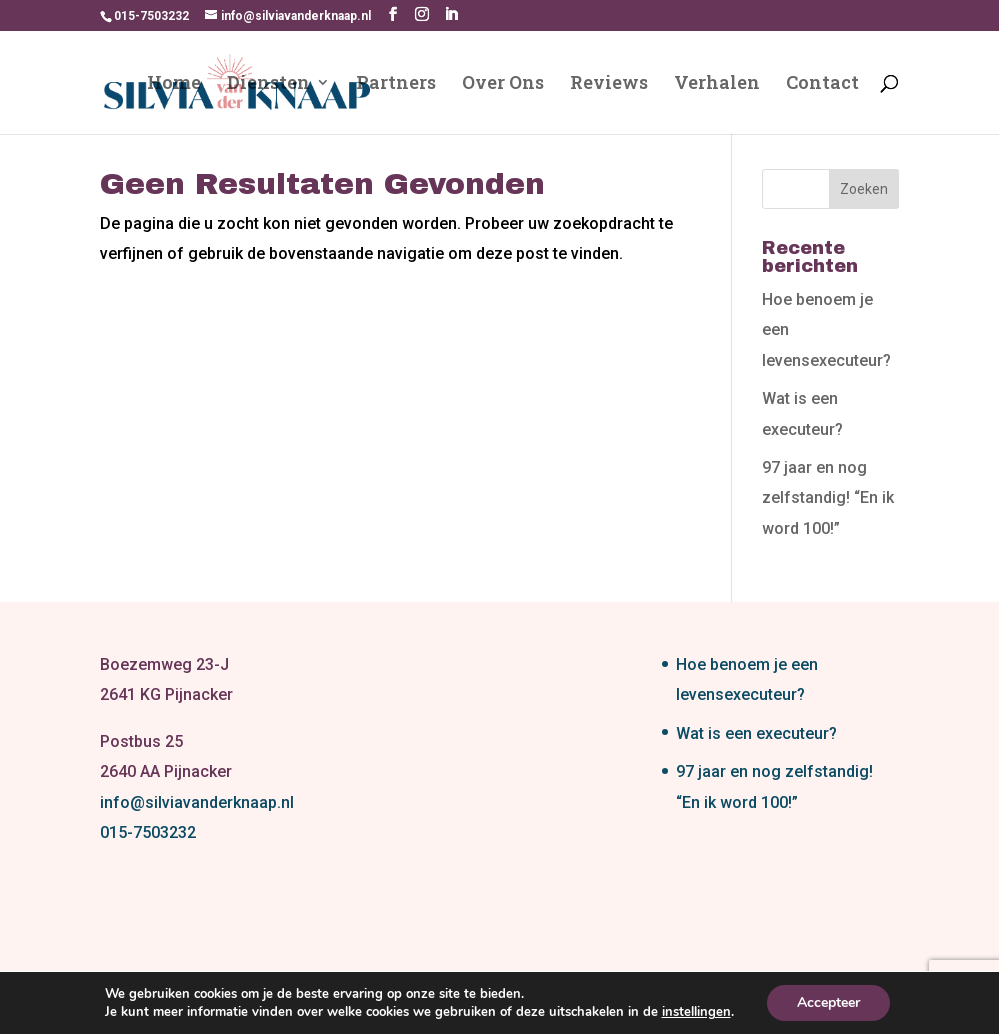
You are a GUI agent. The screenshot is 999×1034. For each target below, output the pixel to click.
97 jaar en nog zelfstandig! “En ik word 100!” (828, 498)
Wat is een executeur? (756, 733)
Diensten (268, 84)
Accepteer (828, 1002)
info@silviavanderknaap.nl (197, 802)
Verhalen (717, 84)
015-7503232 (148, 832)
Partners (396, 84)
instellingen (696, 1012)
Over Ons (503, 84)
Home (174, 84)
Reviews (609, 84)
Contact (822, 84)
